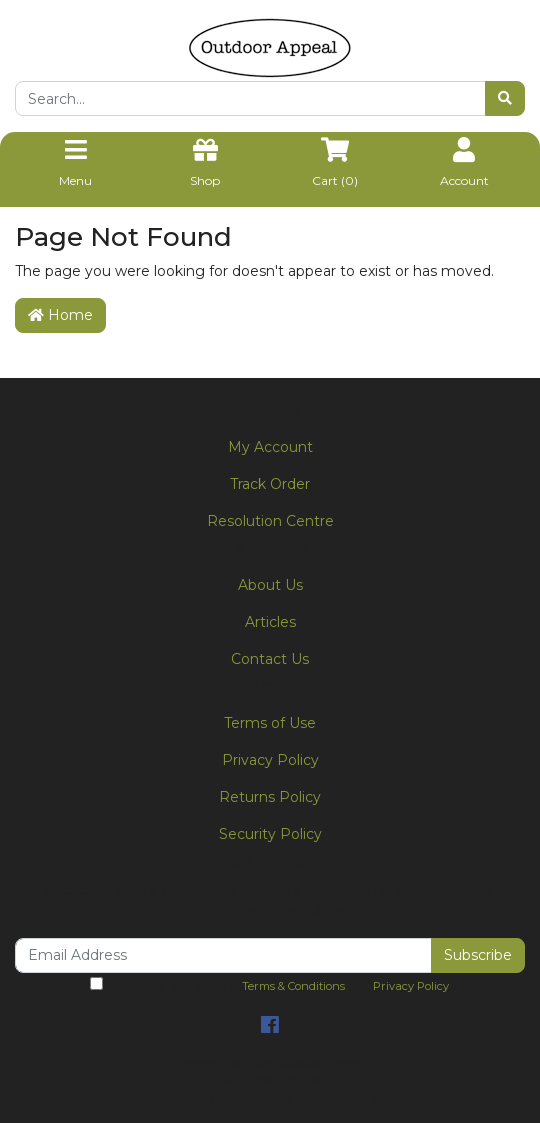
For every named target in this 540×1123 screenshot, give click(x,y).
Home (60, 315)
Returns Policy (270, 797)
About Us (270, 585)
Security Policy (270, 834)
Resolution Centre (270, 521)
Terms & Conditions (293, 986)
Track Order (270, 484)
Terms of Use (270, 723)
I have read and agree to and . (270, 985)
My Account (270, 447)
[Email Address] (223, 955)
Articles (270, 622)
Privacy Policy (270, 760)
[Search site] (505, 98)
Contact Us (270, 659)
